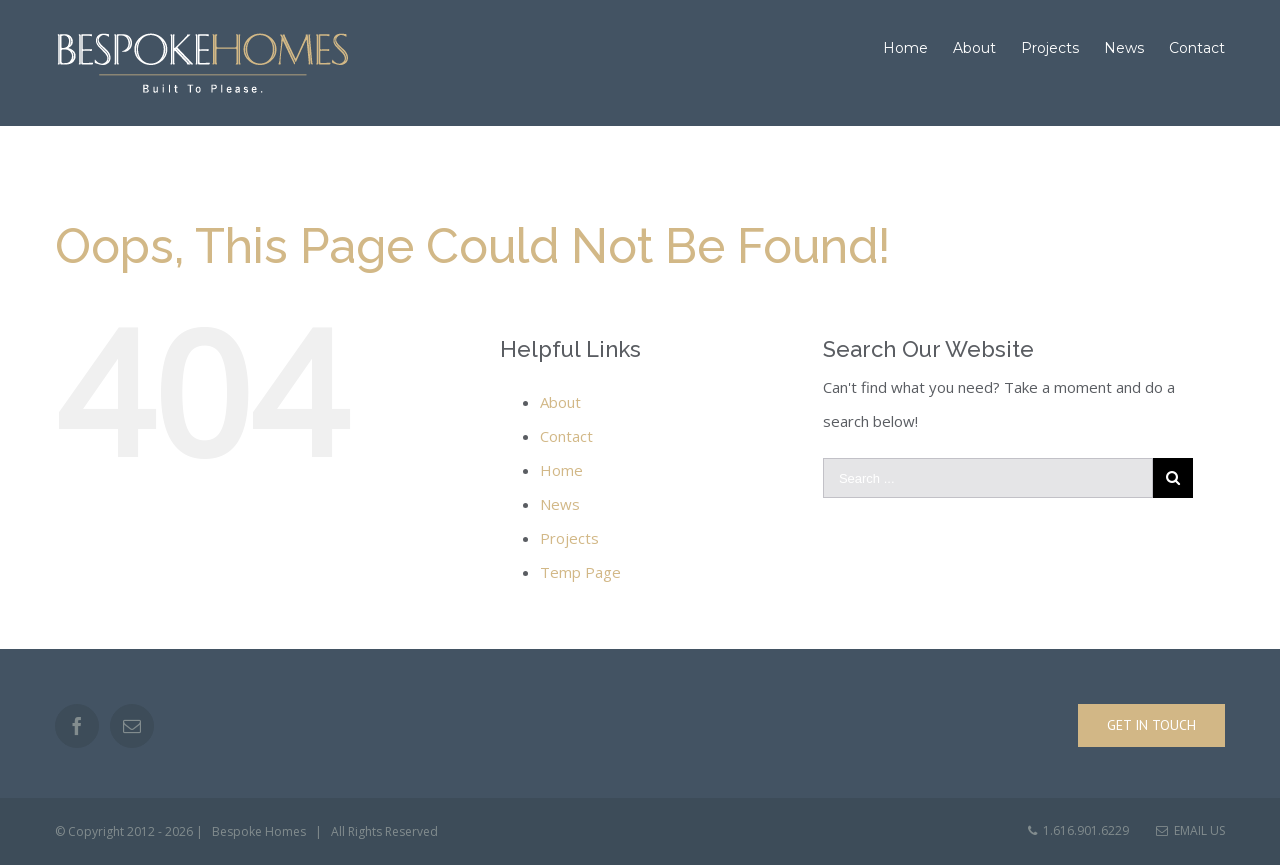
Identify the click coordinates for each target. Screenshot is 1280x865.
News (560, 504)
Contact (566, 436)
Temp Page (580, 572)
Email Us (1190, 830)
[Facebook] (77, 726)
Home (561, 470)
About (560, 402)
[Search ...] (988, 478)
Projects (569, 538)
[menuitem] (918, 48)
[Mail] (132, 726)
